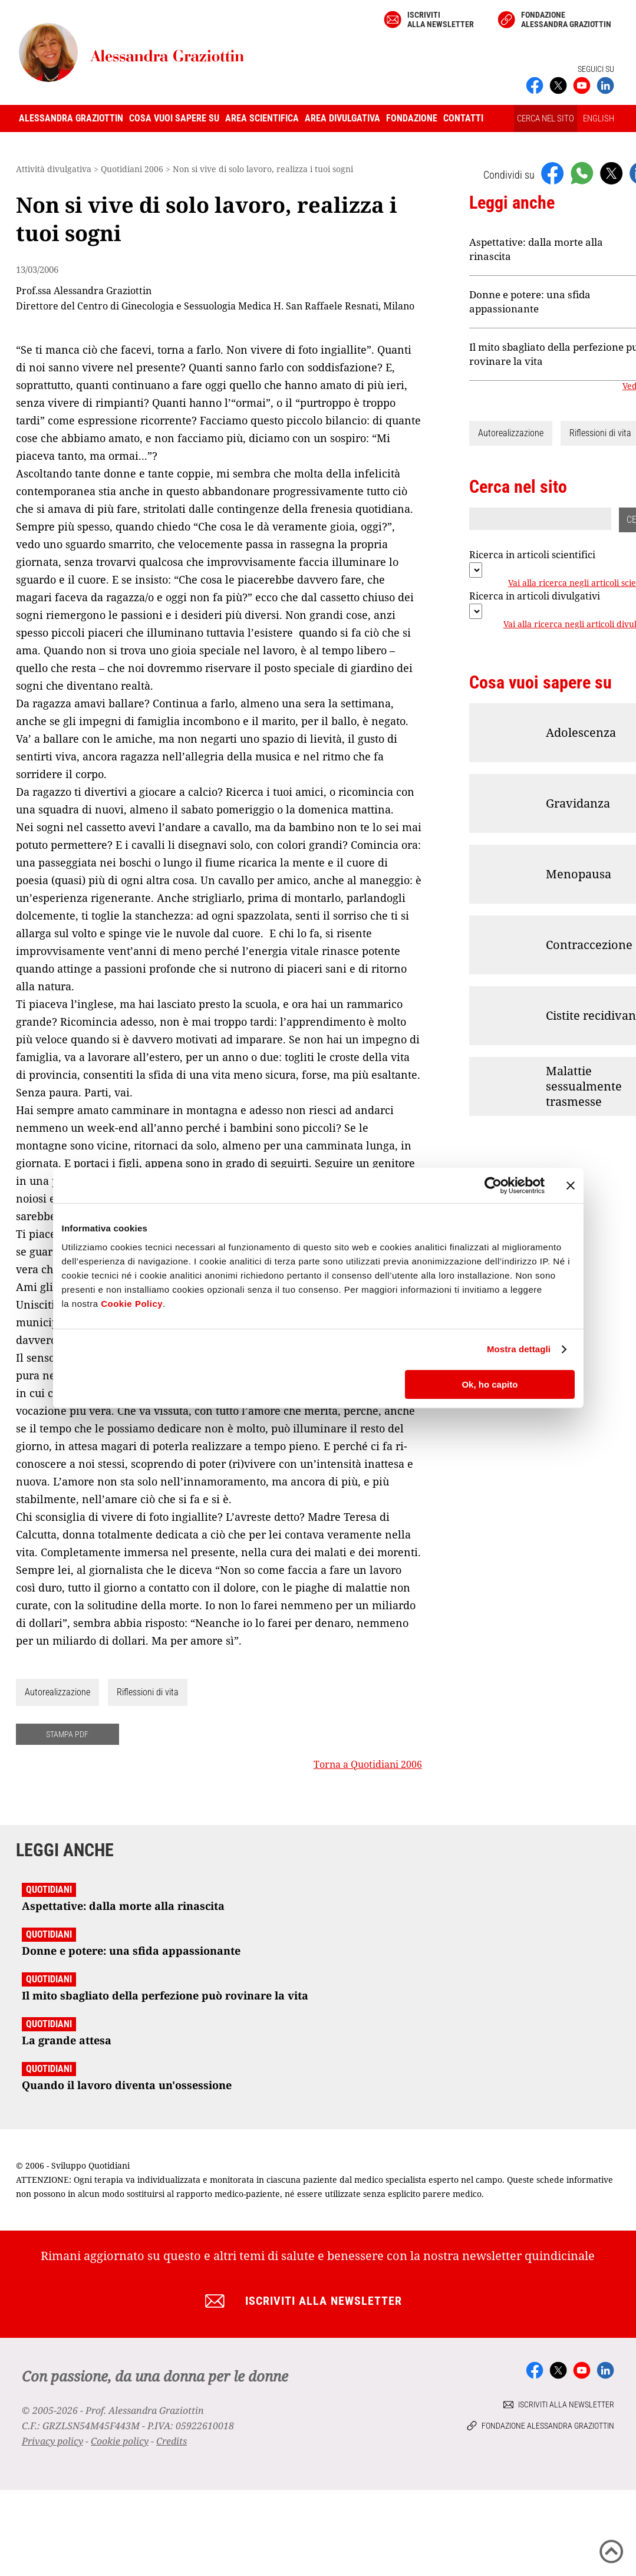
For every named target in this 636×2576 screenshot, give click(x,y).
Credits (171, 2441)
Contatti (463, 118)
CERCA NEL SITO (545, 118)
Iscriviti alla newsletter (440, 19)
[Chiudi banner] (570, 1185)
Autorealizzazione (57, 1692)
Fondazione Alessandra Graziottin (566, 19)
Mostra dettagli (519, 1349)
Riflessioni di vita (148, 1692)
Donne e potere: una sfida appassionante (530, 301)
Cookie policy (120, 2441)
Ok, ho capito (490, 1384)
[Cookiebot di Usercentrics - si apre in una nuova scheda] (493, 1185)
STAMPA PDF (67, 1734)
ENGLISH (598, 118)
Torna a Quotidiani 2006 (368, 1764)
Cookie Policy (132, 1304)
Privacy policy (52, 2441)
